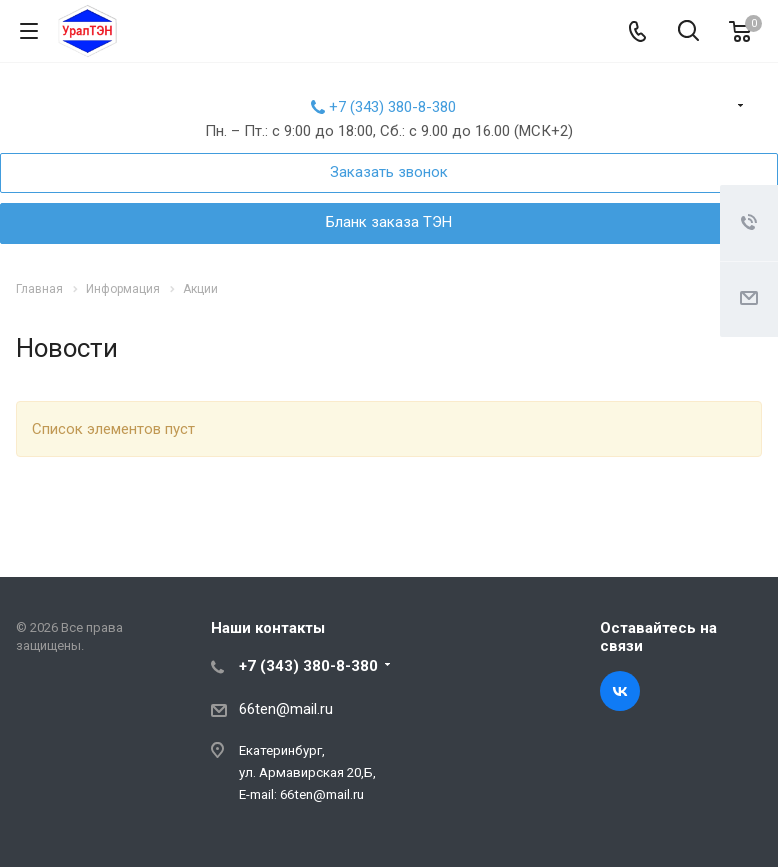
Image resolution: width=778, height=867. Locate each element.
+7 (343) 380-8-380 (392, 107)
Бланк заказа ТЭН (389, 222)
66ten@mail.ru (286, 709)
